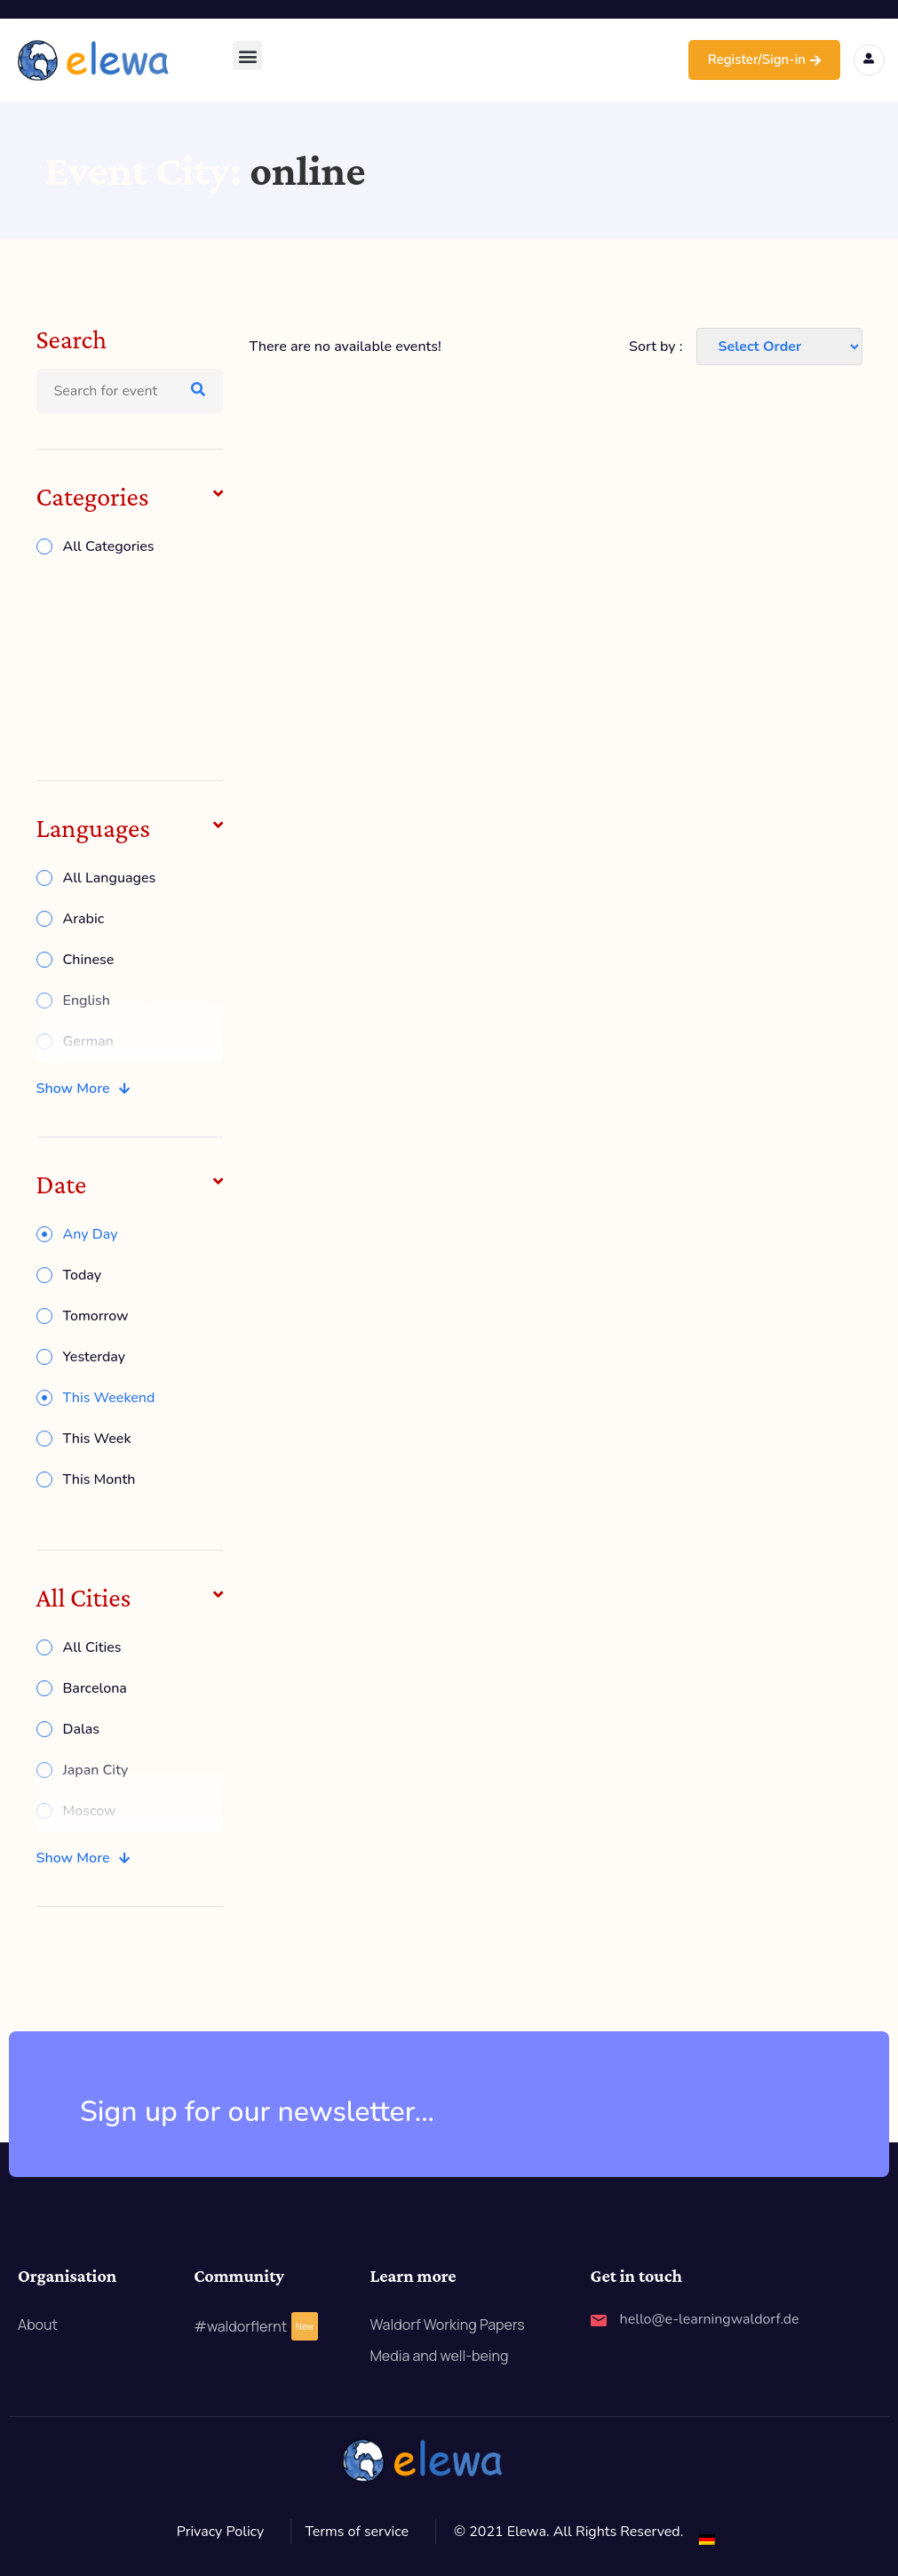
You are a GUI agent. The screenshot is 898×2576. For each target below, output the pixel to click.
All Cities (92, 1647)
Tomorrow (96, 1316)
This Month (99, 1479)
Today (82, 1275)
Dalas (81, 1729)
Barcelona (95, 1688)
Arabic (84, 919)
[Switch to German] (707, 2539)
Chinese (89, 959)
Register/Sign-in (764, 59)
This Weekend (109, 1398)
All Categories (109, 546)
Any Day (90, 1234)
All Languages (109, 878)
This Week (97, 1438)
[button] (247, 55)
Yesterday (94, 1357)
